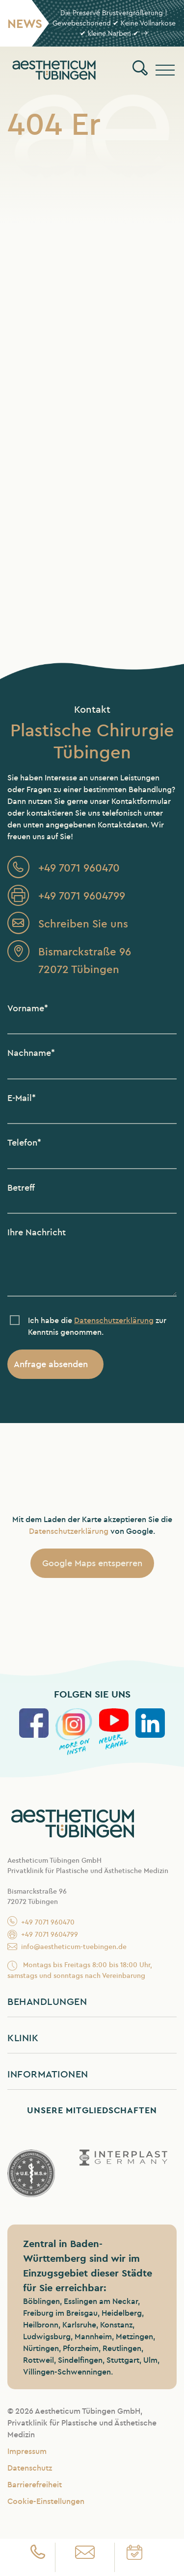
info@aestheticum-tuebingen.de (67, 1947)
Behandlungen (47, 2001)
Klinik (22, 2037)
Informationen (47, 2074)
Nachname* (31, 1053)
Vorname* (27, 1008)
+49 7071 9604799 (42, 1935)
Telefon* (24, 1142)
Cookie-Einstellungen (45, 2501)
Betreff (21, 1187)
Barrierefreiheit (34, 2485)
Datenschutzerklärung (68, 1531)
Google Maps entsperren (92, 1563)
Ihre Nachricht (36, 1232)
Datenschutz (29, 2468)
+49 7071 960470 (41, 1922)
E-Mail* (21, 1097)
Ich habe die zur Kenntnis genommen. (97, 1326)
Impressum (27, 2451)
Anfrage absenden (51, 1364)
